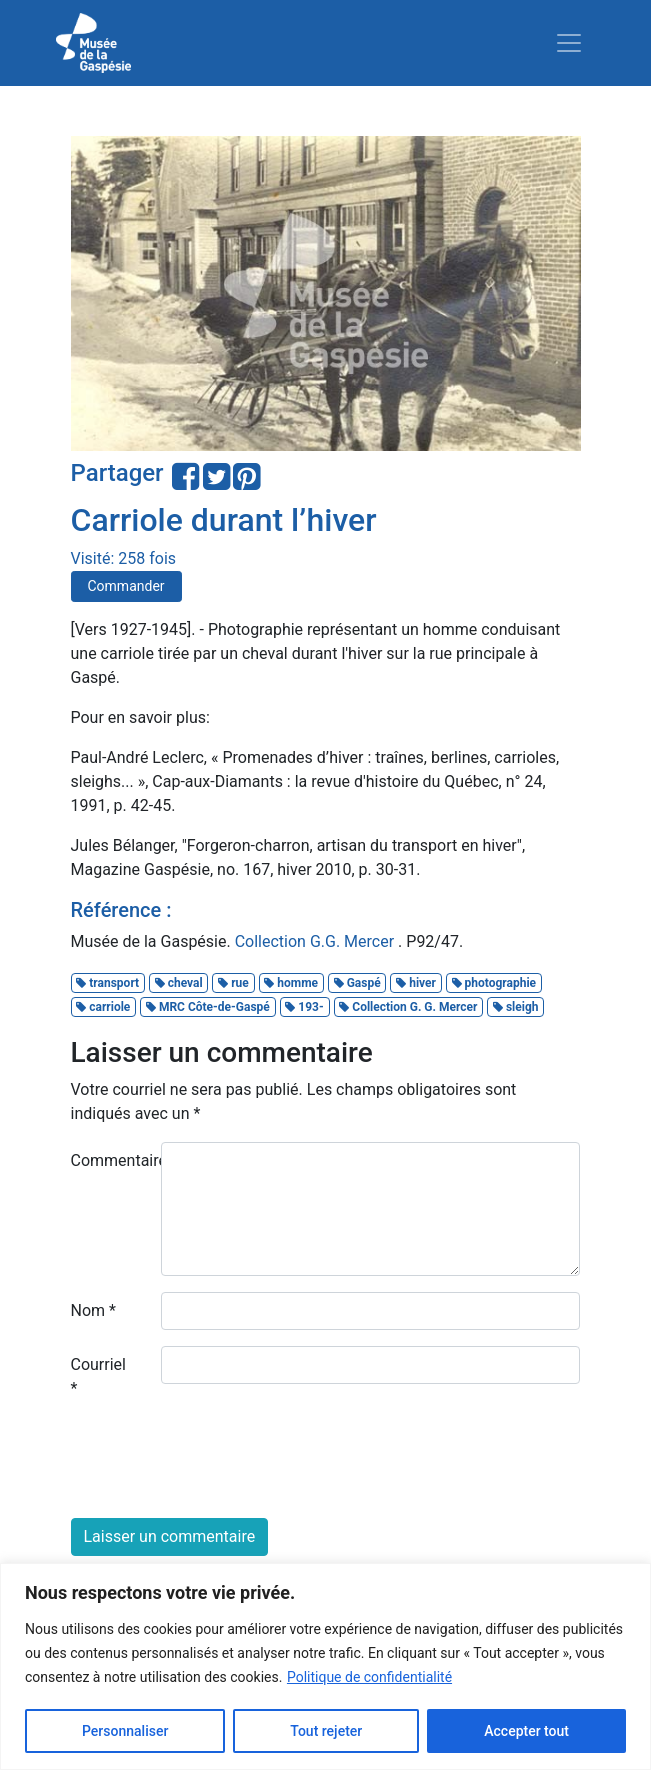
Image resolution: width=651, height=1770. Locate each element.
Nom (93, 1310)
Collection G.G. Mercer (316, 941)
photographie (494, 983)
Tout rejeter (326, 1731)
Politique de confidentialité (369, 1677)
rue (233, 983)
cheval (179, 983)
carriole (103, 1007)
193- (304, 1007)
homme (291, 983)
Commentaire (108, 1160)
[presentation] (223, 1463)
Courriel (98, 1376)
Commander (126, 586)
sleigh (516, 1007)
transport (107, 983)
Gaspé (357, 983)
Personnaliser (125, 1731)
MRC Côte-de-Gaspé (208, 1007)
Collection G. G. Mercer (408, 1007)
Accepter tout (526, 1731)
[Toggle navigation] (569, 43)
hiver (416, 983)
